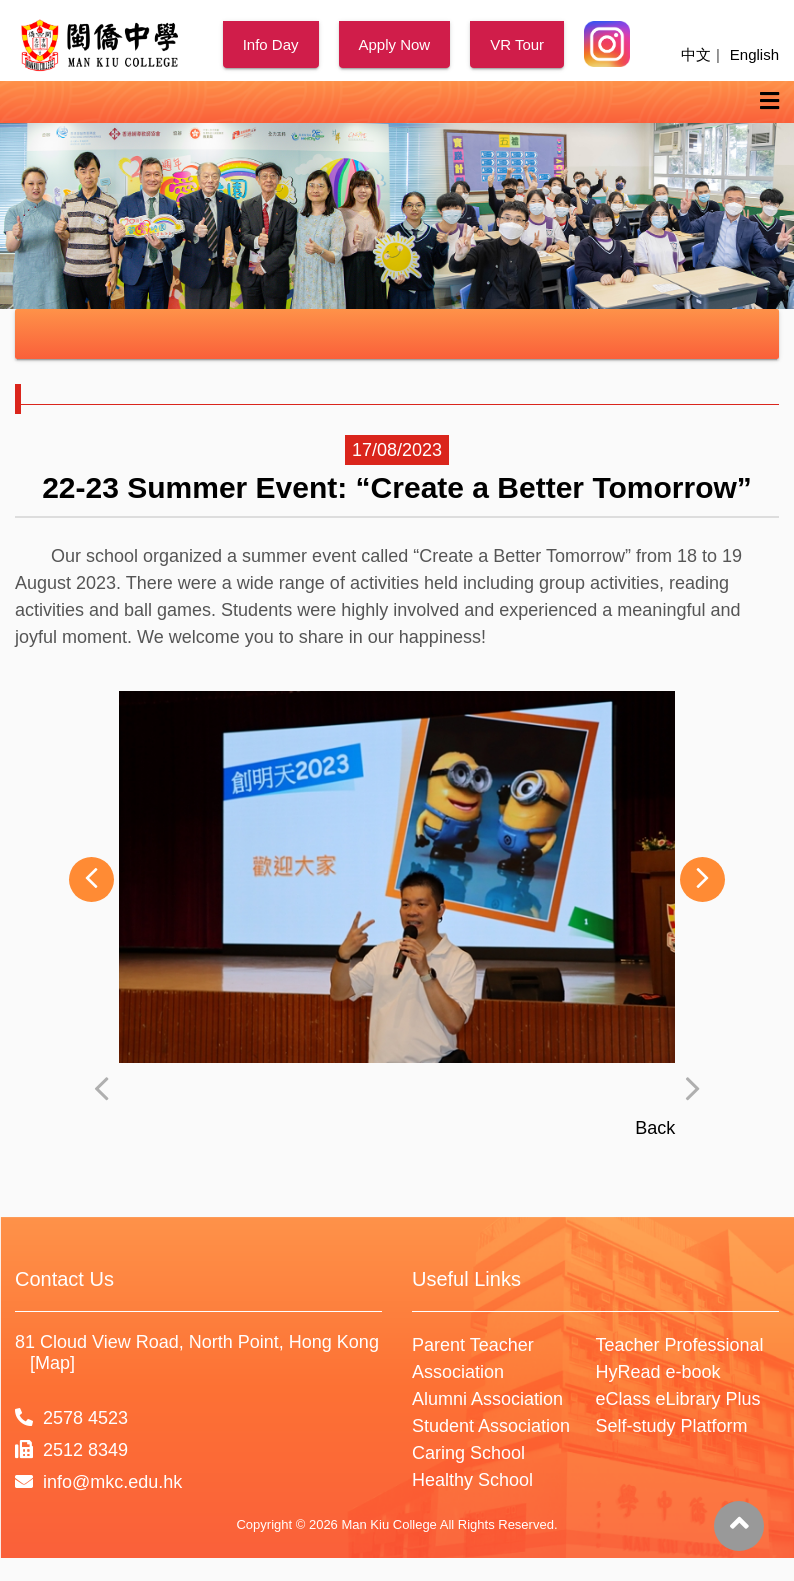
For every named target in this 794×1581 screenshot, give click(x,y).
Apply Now (395, 44)
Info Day (271, 44)
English (754, 54)
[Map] (52, 1470)
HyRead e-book (658, 1479)
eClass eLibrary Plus (678, 1506)
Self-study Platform (672, 1533)
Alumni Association (487, 1506)
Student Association (491, 1533)
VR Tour (517, 44)
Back (655, 1235)
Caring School (468, 1560)
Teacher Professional (680, 1452)
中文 (696, 54)
